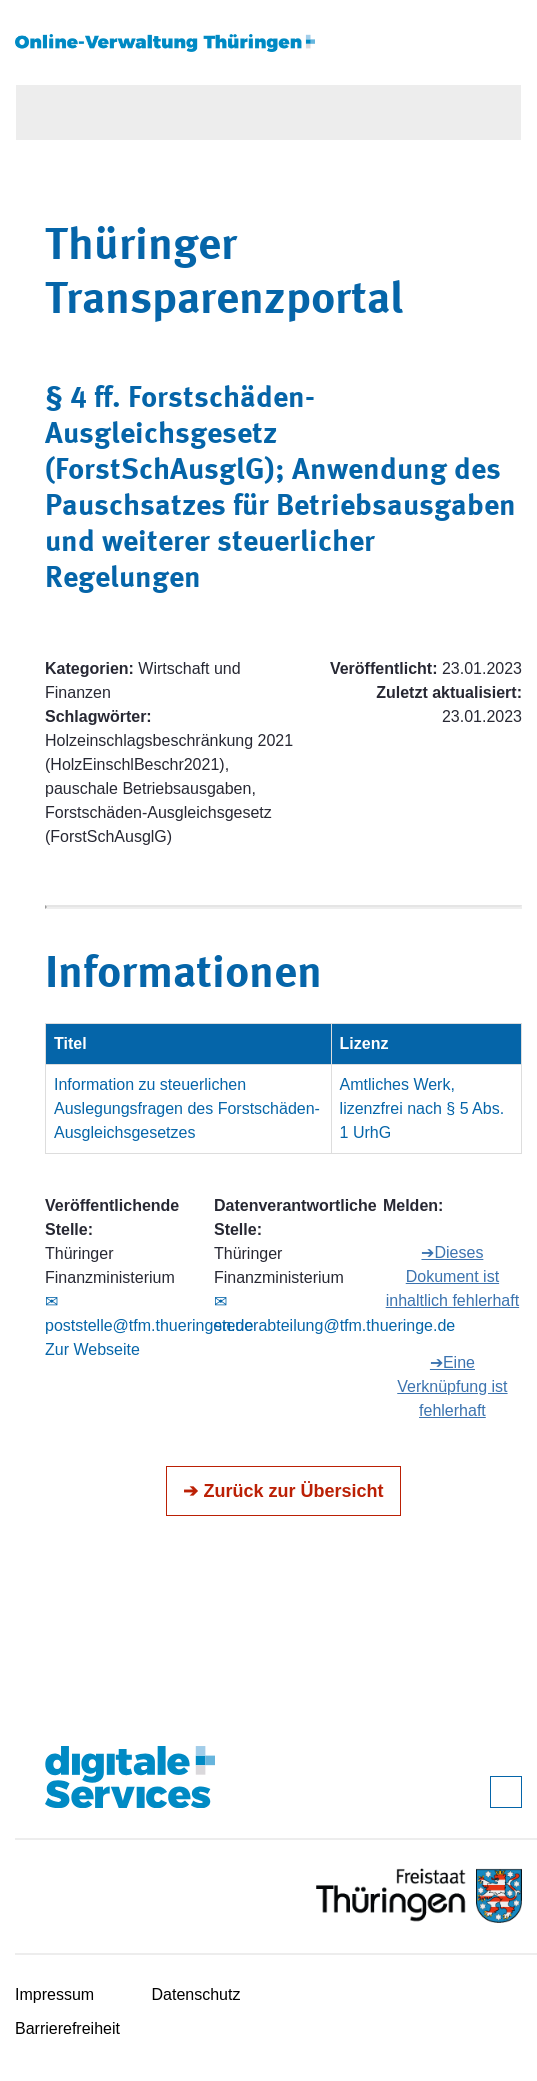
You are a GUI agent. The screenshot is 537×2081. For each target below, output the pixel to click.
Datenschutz (196, 1994)
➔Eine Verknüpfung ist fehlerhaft (452, 1386)
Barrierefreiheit (67, 2028)
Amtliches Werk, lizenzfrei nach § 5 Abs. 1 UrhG (422, 1108)
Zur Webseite (92, 1349)
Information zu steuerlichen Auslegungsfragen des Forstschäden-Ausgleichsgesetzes (187, 1108)
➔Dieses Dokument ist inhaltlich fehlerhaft (452, 1276)
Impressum (54, 1994)
